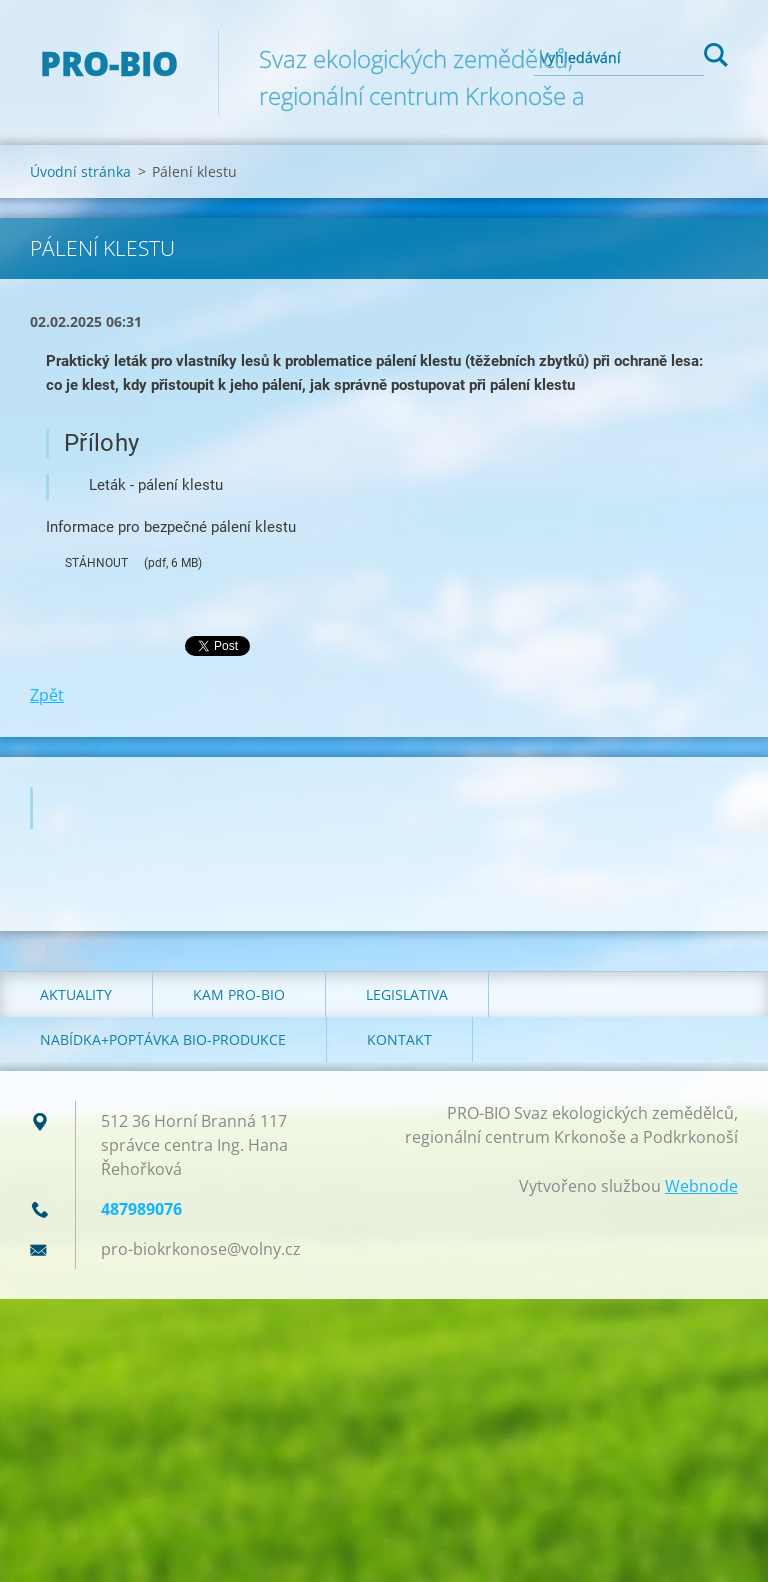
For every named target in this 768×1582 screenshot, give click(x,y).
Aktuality (76, 994)
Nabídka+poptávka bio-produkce (163, 1039)
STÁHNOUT (87, 564)
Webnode (701, 1186)
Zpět (47, 695)
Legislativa (407, 994)
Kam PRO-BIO (239, 994)
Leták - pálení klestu (156, 485)
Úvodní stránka (80, 171)
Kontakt (399, 1039)
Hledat (716, 58)
